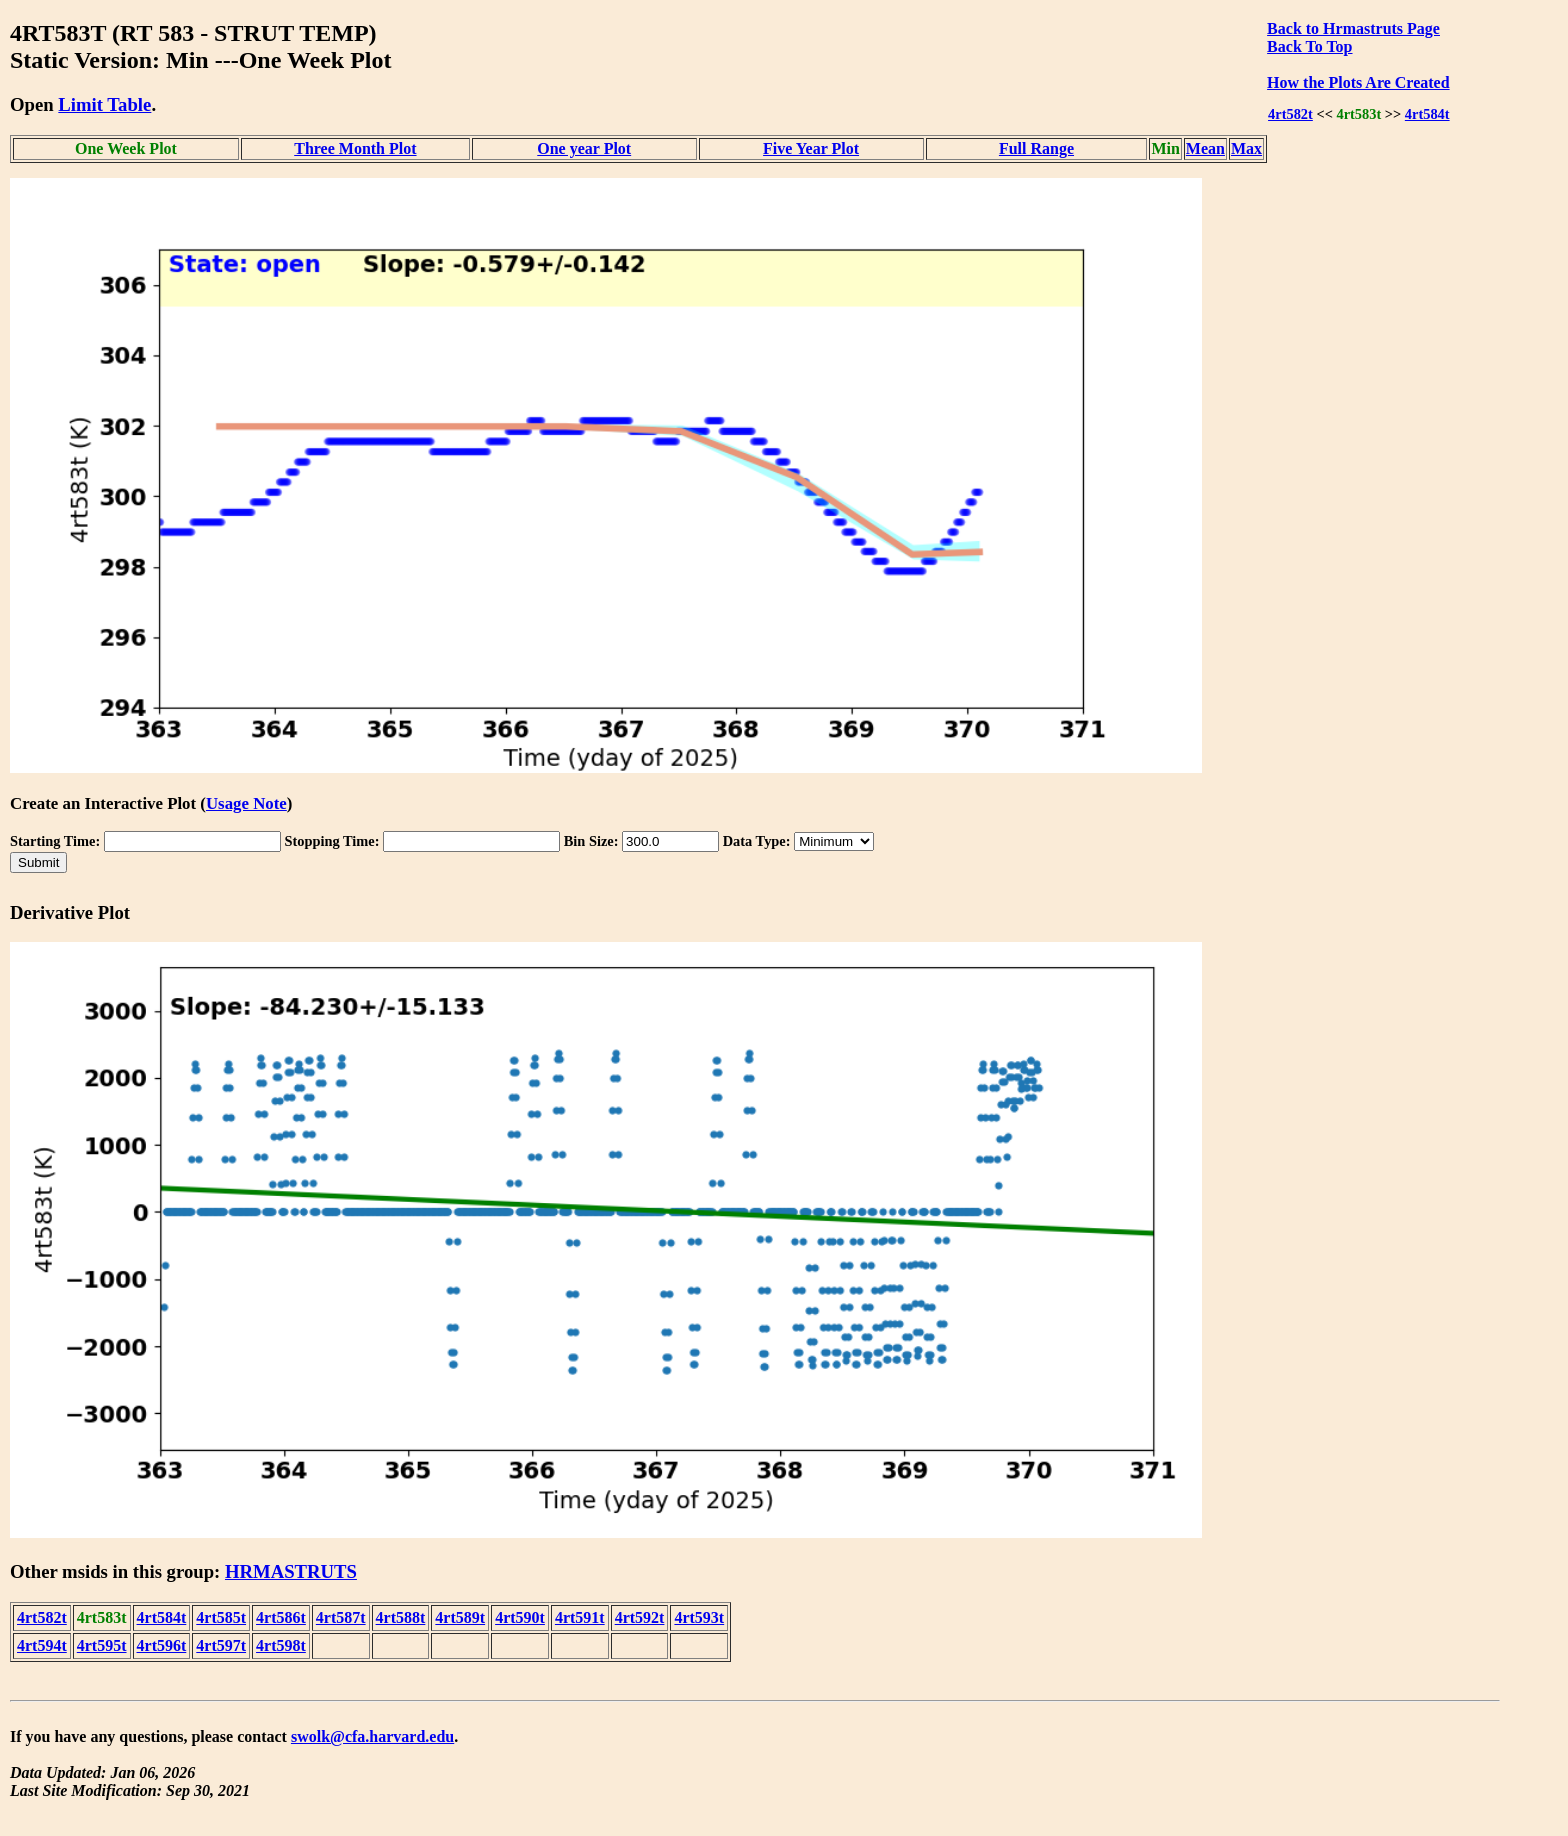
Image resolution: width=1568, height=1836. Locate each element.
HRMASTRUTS (291, 1571)
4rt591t (580, 1617)
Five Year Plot (811, 148)
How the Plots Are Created (1358, 82)
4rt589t (460, 1617)
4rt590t (520, 1617)
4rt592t (640, 1617)
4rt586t (281, 1617)
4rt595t (102, 1645)
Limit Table (104, 104)
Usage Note (246, 803)
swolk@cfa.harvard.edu (372, 1736)
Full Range (1036, 148)
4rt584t (1427, 114)
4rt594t (42, 1645)
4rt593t (699, 1617)
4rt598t (281, 1645)
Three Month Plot (355, 148)
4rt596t (162, 1645)
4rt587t (341, 1617)
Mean (1205, 148)
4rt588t (401, 1617)
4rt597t (221, 1645)
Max (1246, 148)
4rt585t (221, 1617)
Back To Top (1309, 46)
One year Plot (584, 148)
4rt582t (1290, 114)
